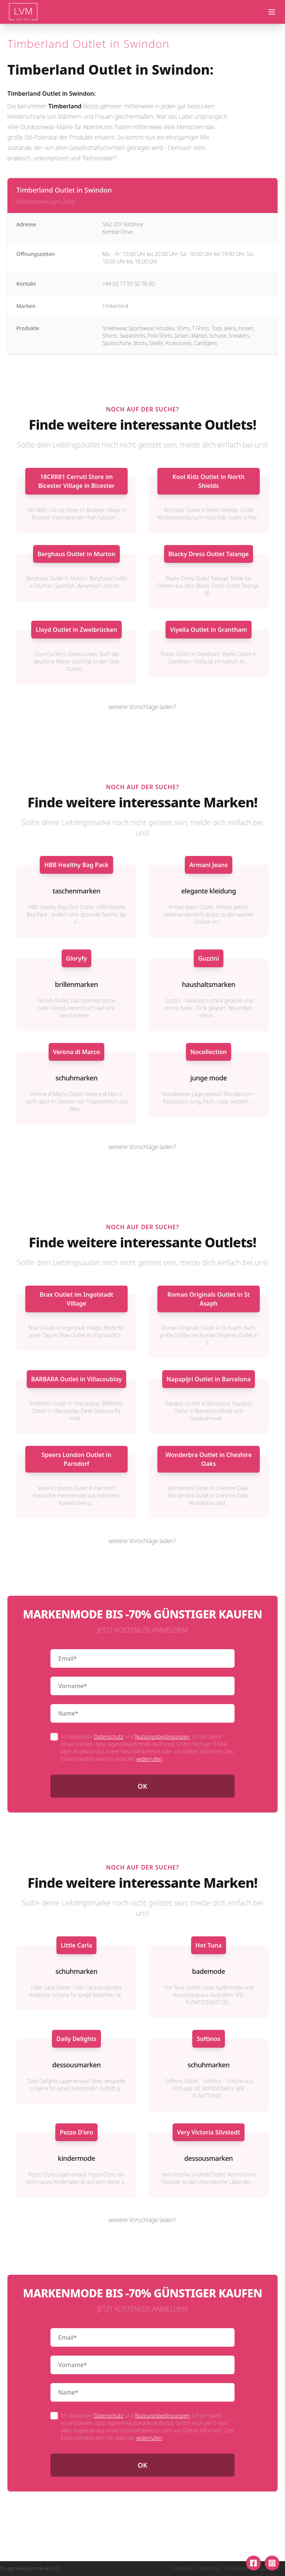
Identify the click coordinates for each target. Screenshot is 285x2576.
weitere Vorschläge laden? (142, 707)
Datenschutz (108, 1736)
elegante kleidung (208, 890)
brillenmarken (76, 984)
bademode (208, 1971)
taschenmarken (76, 890)
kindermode (76, 2158)
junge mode (208, 1077)
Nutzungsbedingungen (162, 1736)
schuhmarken (76, 1077)
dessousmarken (76, 2064)
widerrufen (149, 1758)
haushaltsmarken (208, 984)
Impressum (182, 2569)
